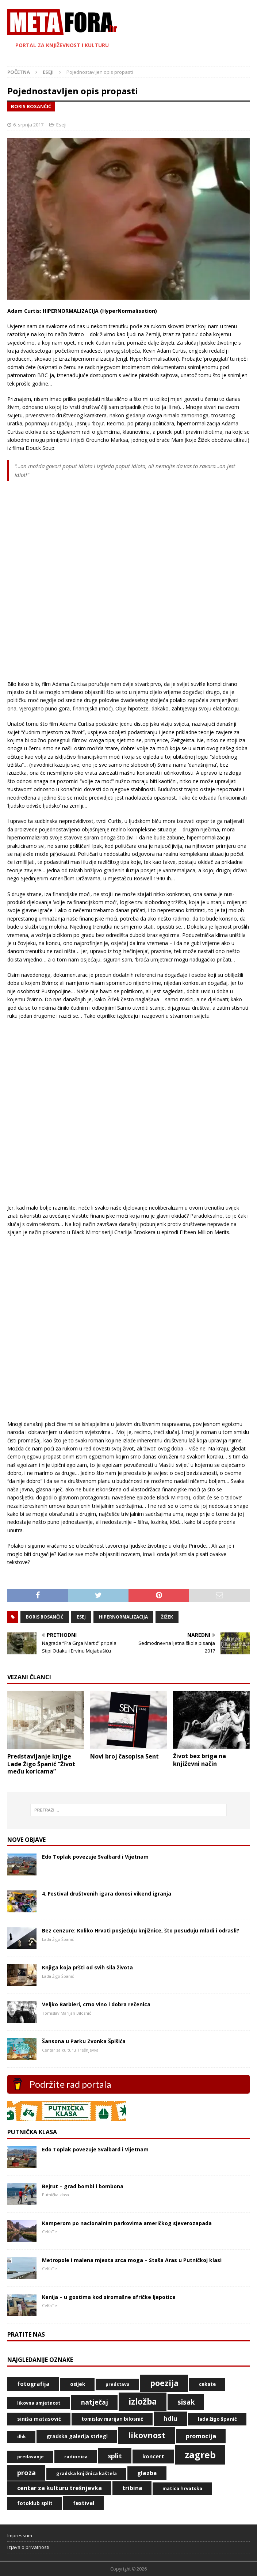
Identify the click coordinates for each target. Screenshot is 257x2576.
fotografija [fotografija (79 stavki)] (33, 2384)
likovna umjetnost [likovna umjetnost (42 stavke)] (39, 2403)
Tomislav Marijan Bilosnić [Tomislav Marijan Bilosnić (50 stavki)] (112, 2419)
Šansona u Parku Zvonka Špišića (84, 2041)
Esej (81, 1617)
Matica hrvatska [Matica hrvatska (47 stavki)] (182, 2488)
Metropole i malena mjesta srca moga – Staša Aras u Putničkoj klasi (132, 2260)
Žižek (167, 1617)
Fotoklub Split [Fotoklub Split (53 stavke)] (35, 2503)
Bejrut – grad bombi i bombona (82, 2186)
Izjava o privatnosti (28, 2547)
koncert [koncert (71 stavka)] (153, 2456)
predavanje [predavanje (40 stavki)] (30, 2457)
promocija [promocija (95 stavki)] (201, 2436)
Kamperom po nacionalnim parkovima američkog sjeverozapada (127, 2223)
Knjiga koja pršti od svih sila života (87, 1967)
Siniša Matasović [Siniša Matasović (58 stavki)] (39, 2418)
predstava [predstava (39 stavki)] (118, 2384)
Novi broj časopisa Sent (124, 1756)
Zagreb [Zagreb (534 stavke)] (200, 2454)
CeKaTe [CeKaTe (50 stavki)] (207, 2384)
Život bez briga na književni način (199, 1760)
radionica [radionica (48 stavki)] (76, 2456)
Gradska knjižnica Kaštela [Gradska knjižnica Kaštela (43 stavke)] (86, 2473)
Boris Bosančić (45, 1617)
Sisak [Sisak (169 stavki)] (186, 2402)
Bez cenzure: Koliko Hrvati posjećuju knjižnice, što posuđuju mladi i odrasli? (140, 1930)
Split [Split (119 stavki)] (115, 2455)
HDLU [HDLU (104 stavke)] (170, 2418)
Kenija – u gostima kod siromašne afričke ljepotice (109, 2297)
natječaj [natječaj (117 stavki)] (94, 2402)
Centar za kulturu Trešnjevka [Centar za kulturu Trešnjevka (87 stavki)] (59, 2488)
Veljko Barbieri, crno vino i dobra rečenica (96, 2004)
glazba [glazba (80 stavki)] (147, 2473)
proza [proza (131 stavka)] (26, 2472)
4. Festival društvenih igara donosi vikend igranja (106, 1893)
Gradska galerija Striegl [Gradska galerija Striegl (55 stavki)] (77, 2436)
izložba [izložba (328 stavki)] (142, 2401)
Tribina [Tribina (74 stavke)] (132, 2488)
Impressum (19, 2535)
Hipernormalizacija (123, 1617)
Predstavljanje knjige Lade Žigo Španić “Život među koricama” (41, 1764)
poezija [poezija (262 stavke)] (164, 2383)
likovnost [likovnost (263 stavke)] (146, 2435)
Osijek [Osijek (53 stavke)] (77, 2384)
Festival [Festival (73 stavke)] (83, 2503)
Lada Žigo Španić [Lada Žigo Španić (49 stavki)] (217, 2419)
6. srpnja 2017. (29, 124)
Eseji (61, 124)
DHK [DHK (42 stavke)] (21, 2436)
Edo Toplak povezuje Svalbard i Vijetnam (95, 1856)
